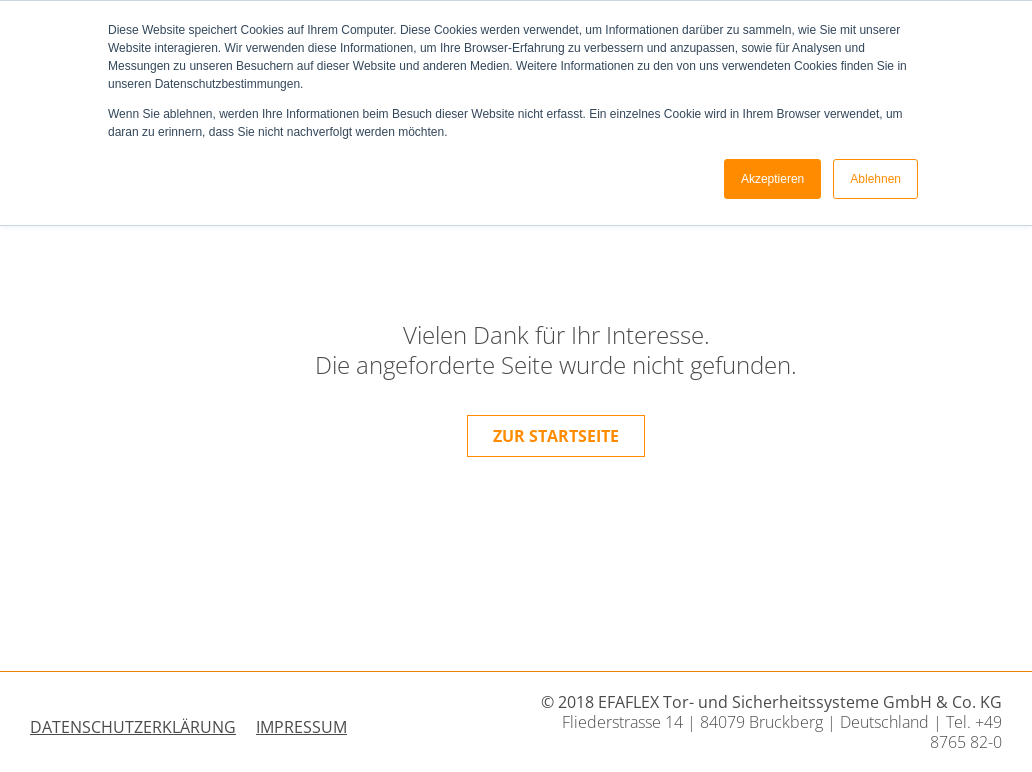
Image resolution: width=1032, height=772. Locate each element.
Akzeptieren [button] (772, 179)
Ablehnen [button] (875, 179)
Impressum (301, 727)
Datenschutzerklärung (133, 727)
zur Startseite (556, 436)
